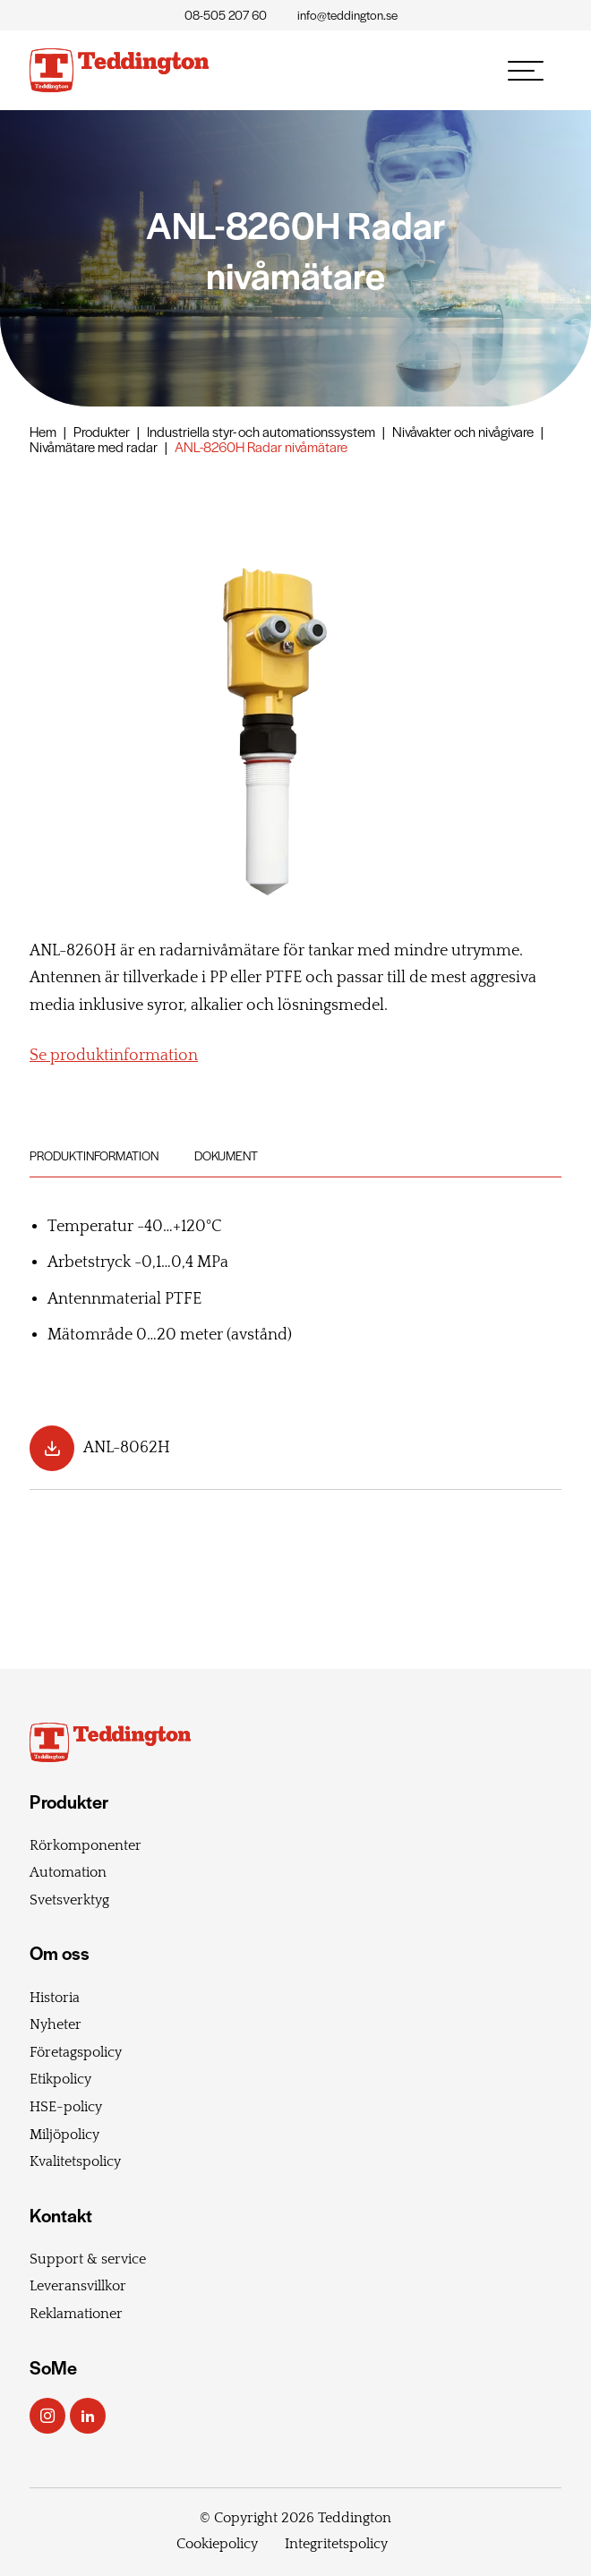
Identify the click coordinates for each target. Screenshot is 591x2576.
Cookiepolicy (217, 2544)
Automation (68, 1872)
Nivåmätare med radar (94, 446)
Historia (55, 1998)
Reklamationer (76, 2314)
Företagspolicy (76, 2052)
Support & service (88, 2259)
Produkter (101, 431)
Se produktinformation (114, 1056)
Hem (43, 431)
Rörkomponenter (85, 1845)
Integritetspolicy (336, 2544)
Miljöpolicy (64, 2135)
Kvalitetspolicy (75, 2161)
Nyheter (55, 2024)
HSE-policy (66, 2107)
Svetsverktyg (69, 1900)
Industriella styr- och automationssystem (261, 431)
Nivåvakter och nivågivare (463, 431)
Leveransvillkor (78, 2286)
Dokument (226, 1155)
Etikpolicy (60, 2079)
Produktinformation (94, 1155)
